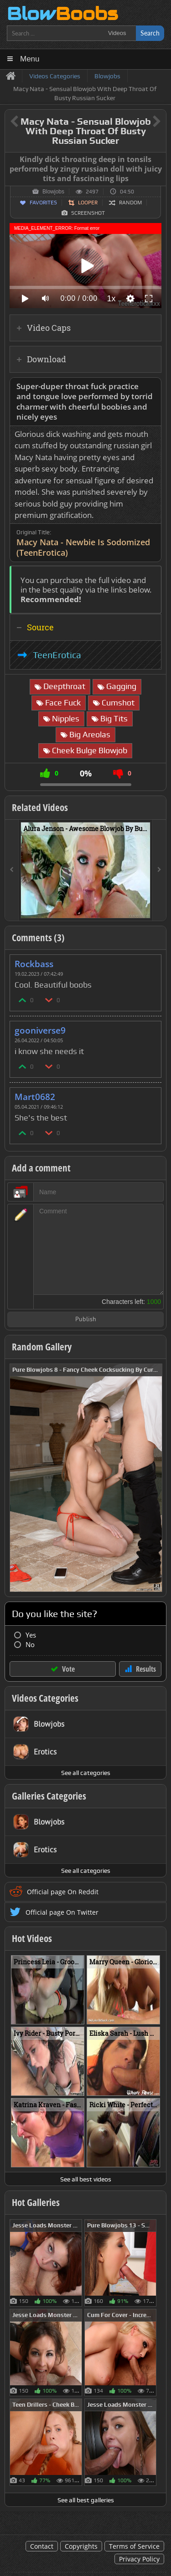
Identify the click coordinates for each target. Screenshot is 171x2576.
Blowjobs (53, 191)
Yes (31, 1635)
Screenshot (88, 213)
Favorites (43, 202)
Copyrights (81, 2546)
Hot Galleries (36, 2202)
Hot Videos (32, 1938)
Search (150, 33)
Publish (85, 1319)
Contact (41, 2546)
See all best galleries (85, 2500)
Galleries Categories (49, 1796)
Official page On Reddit (62, 1891)
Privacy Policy (139, 2559)
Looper (88, 202)
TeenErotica (57, 654)
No (30, 1644)
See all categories (85, 1772)
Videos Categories (45, 1698)
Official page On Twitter (62, 1912)
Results (146, 1669)
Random (130, 202)
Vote (68, 1669)
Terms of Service (134, 2546)
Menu (30, 59)
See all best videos (85, 2179)
